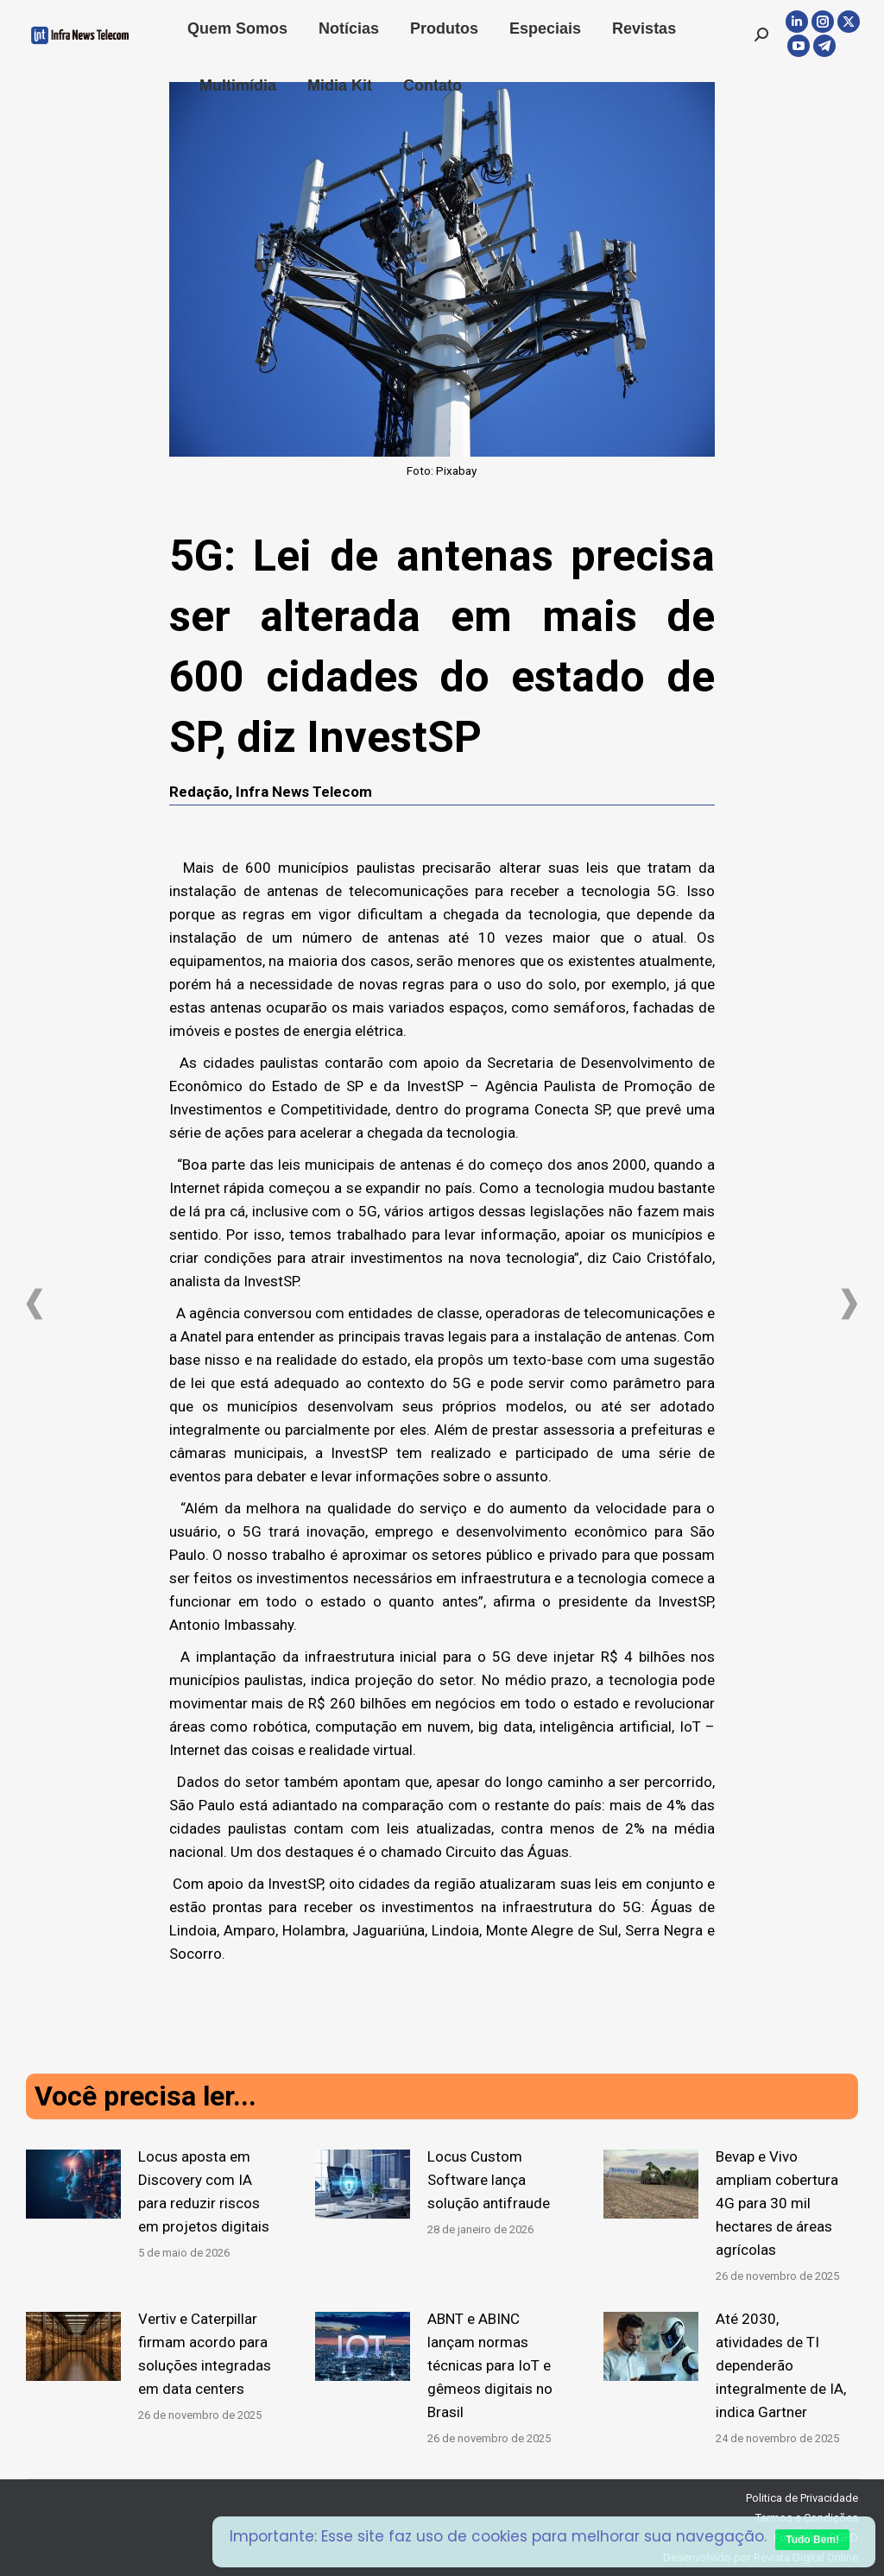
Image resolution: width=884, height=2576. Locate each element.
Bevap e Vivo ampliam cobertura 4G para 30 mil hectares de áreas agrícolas (777, 2203)
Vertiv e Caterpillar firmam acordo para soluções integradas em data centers (204, 2353)
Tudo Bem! (812, 2540)
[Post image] (73, 2184)
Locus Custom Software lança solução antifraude (488, 2180)
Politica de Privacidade (802, 2497)
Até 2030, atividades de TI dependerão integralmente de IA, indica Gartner (781, 2365)
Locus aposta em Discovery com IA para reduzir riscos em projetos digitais (203, 2191)
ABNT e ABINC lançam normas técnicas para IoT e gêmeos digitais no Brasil (489, 2365)
